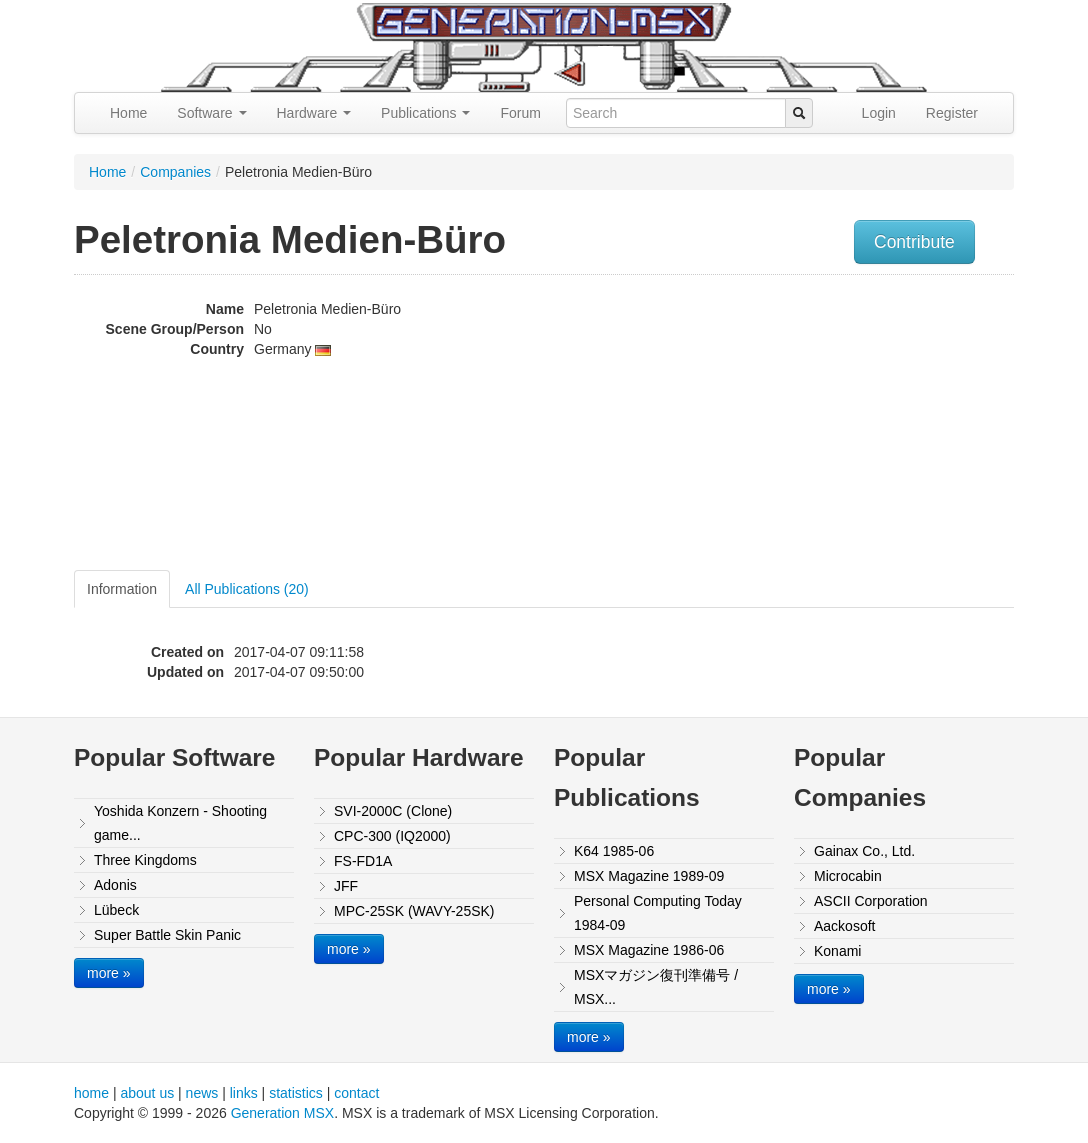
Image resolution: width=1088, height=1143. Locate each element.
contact (356, 1093)
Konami (837, 951)
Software (211, 113)
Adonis (115, 885)
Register (952, 113)
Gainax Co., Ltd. (864, 851)
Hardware (314, 113)
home (91, 1093)
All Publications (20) (247, 589)
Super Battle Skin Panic (167, 935)
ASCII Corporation (871, 901)
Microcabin (848, 876)
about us (147, 1093)
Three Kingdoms (145, 860)
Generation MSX (283, 1113)
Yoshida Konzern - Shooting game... (180, 823)
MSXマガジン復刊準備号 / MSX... (656, 987)
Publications (425, 113)
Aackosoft (844, 926)
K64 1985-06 (614, 851)
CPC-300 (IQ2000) (392, 836)
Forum (520, 113)
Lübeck (116, 910)
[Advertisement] (882, 425)
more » (109, 973)
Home (128, 113)
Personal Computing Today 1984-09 (658, 913)
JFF (346, 886)
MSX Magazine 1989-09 (649, 876)
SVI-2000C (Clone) (393, 811)
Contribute (914, 242)
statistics (296, 1093)
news (202, 1093)
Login (879, 113)
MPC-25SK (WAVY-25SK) (414, 911)
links (244, 1093)
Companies (175, 172)
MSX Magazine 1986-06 (649, 950)
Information (122, 589)
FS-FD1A (363, 861)
